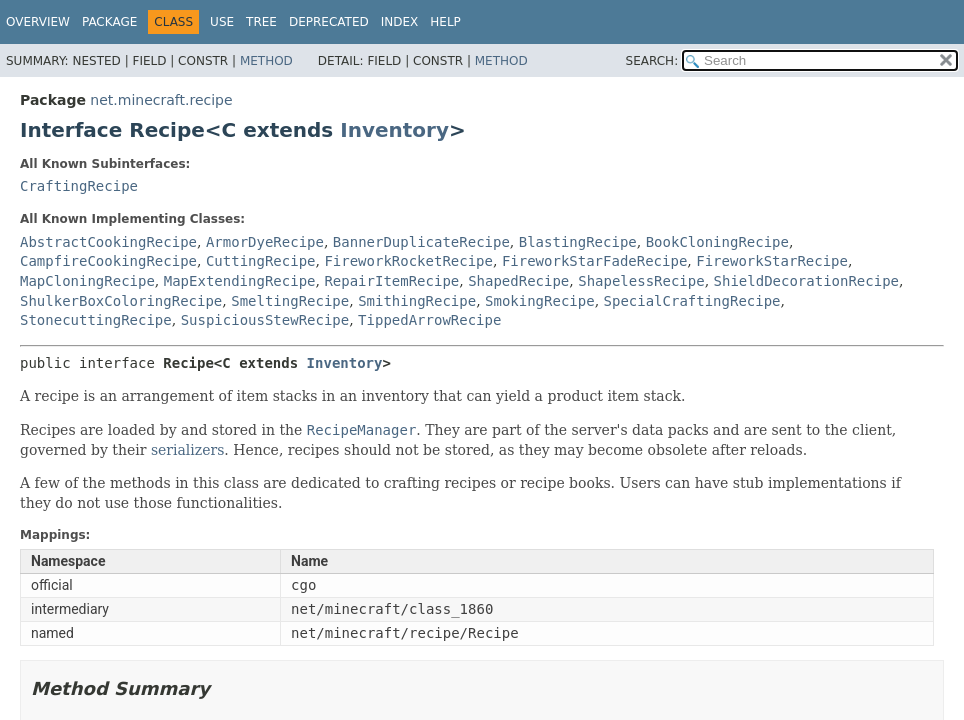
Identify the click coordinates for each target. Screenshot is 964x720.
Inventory (394, 130)
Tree (261, 22)
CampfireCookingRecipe (108, 261)
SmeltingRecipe (290, 301)
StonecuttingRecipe (96, 320)
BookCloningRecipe (717, 242)
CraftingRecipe (79, 186)
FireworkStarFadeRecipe (594, 261)
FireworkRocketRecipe (408, 261)
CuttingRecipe (261, 261)
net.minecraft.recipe (161, 100)
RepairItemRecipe (391, 281)
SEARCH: (652, 61)
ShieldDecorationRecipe (806, 281)
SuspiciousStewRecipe (265, 320)
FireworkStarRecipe (772, 261)
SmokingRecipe (540, 301)
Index (400, 22)
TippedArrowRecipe (429, 320)
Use (222, 22)
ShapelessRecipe (641, 281)
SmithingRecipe (417, 301)
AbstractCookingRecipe (108, 242)
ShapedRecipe (518, 281)
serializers (187, 450)
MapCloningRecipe (87, 281)
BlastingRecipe (578, 242)
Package (109, 22)
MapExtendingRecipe (240, 281)
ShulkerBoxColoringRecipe (121, 301)
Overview (38, 22)
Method (266, 61)
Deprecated (329, 22)
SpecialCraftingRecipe (692, 301)
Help (445, 22)
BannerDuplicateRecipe (421, 242)
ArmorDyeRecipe (265, 242)
